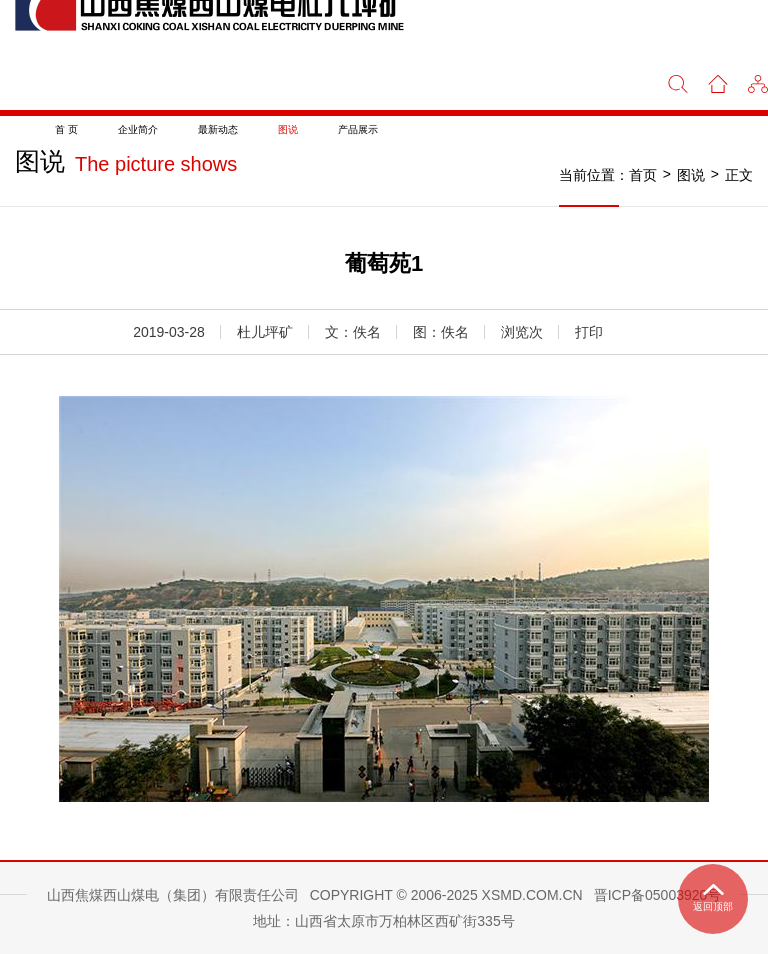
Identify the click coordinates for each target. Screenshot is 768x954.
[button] (758, 82)
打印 (589, 332)
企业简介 (138, 129)
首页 (643, 175)
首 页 (66, 129)
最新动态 (218, 129)
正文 (739, 175)
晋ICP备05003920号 (658, 895)
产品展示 (358, 129)
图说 (288, 129)
